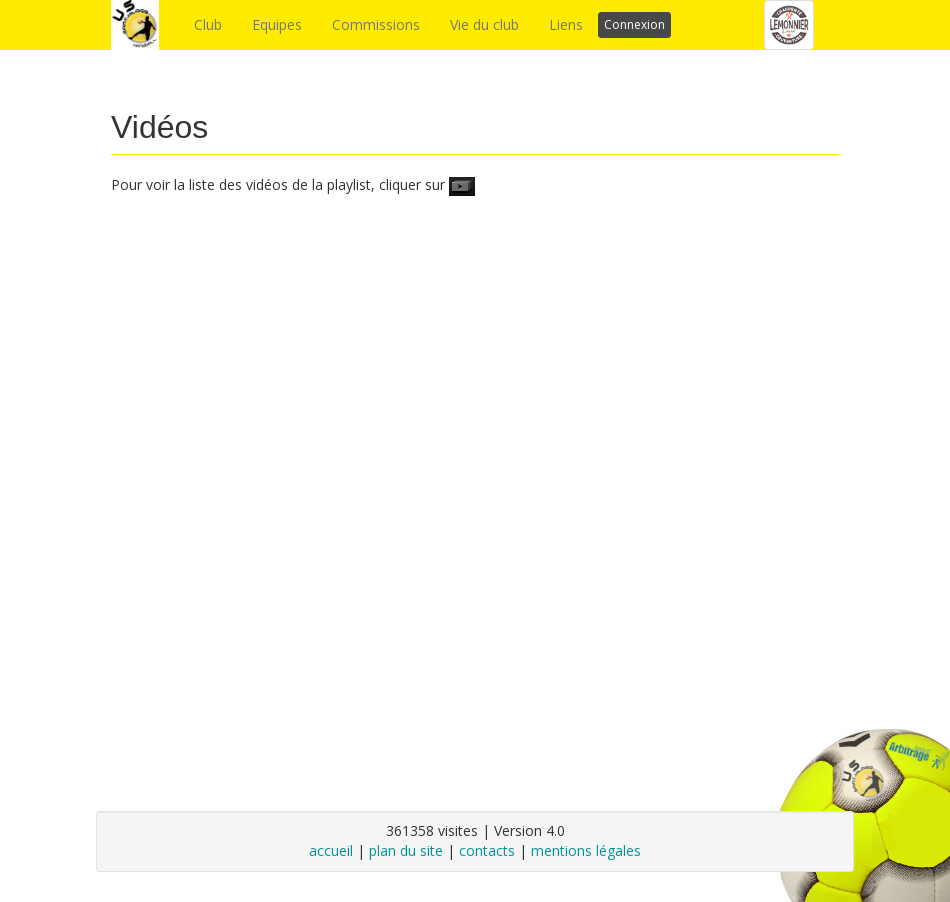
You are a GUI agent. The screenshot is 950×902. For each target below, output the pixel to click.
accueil (331, 850)
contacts (487, 850)
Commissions (376, 24)
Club (208, 24)
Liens (566, 24)
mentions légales (586, 850)
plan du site (406, 850)
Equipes (277, 24)
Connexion (634, 24)
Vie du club (484, 24)
